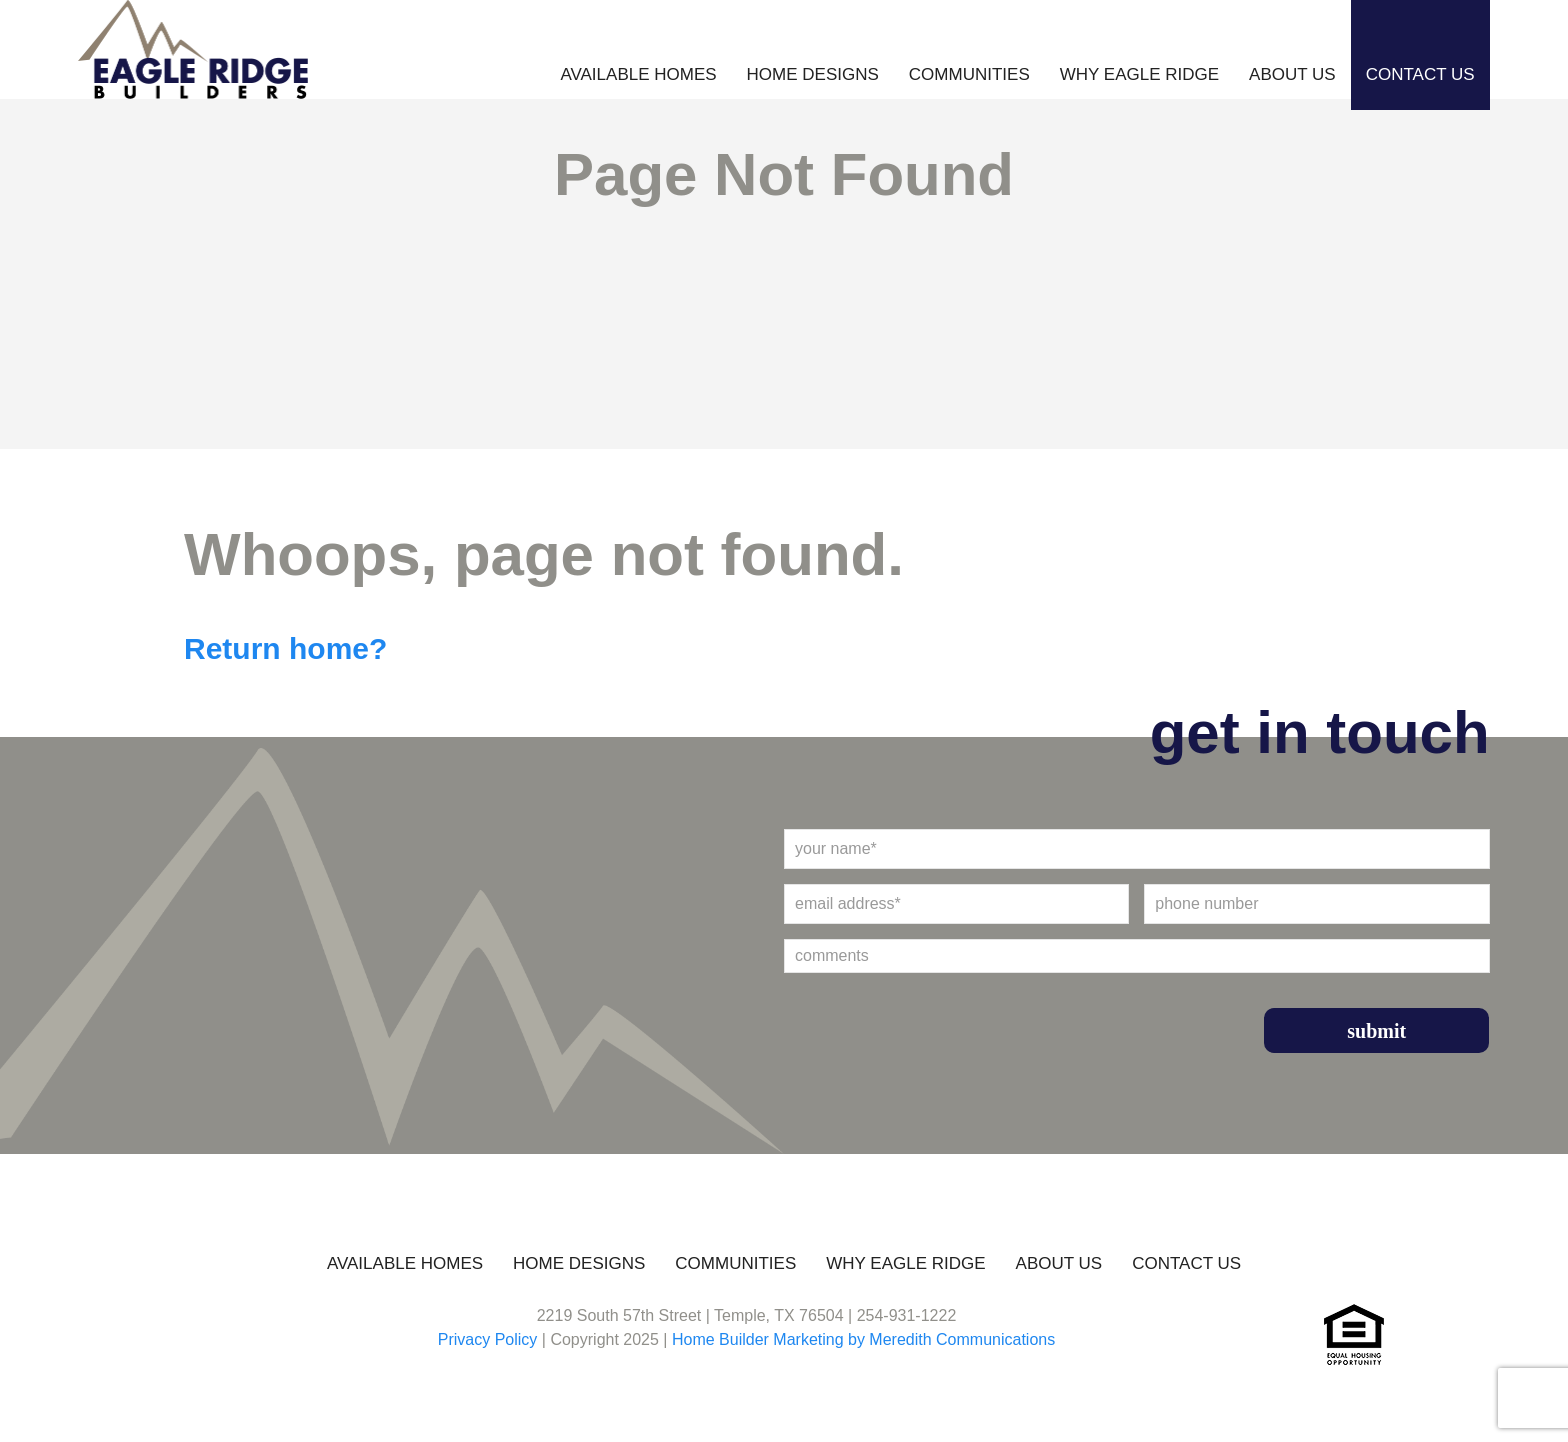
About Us (1292, 74)
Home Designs (813, 74)
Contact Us (1420, 74)
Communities (969, 74)
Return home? (285, 648)
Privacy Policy (488, 1339)
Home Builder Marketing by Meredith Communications (863, 1339)
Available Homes (638, 74)
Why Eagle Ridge (1139, 74)
